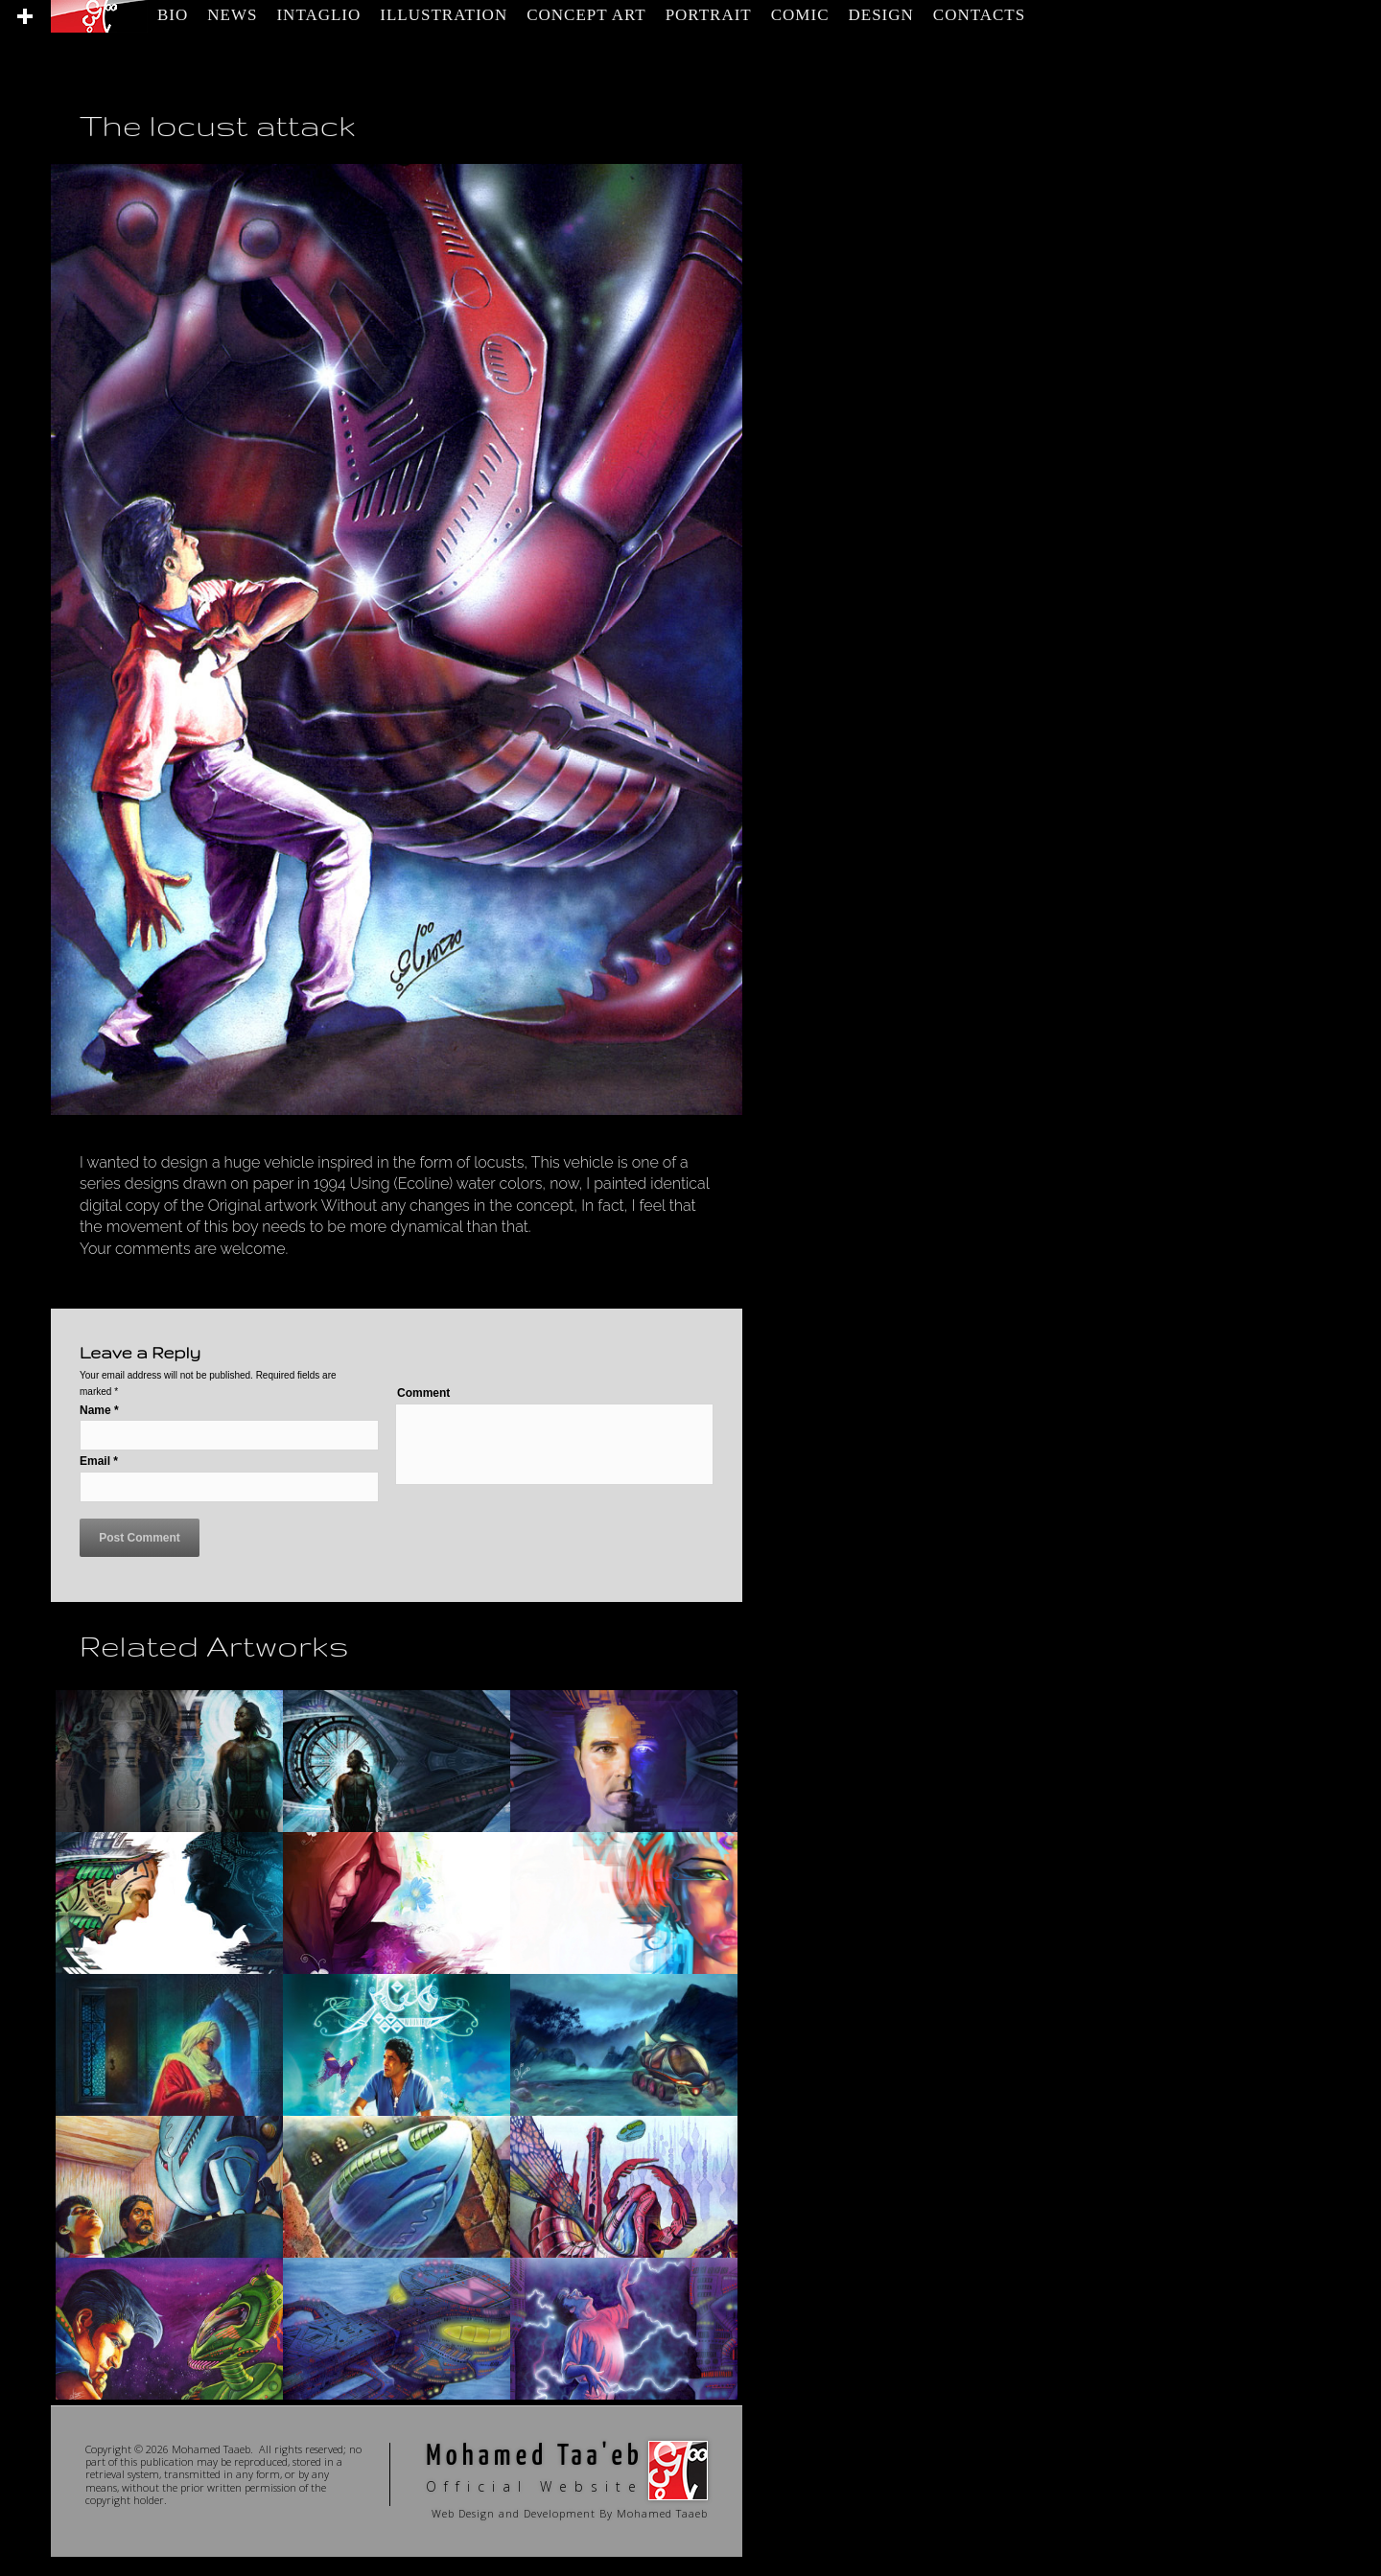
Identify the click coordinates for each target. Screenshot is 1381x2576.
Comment (423, 1393)
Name (99, 1410)
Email (99, 1461)
